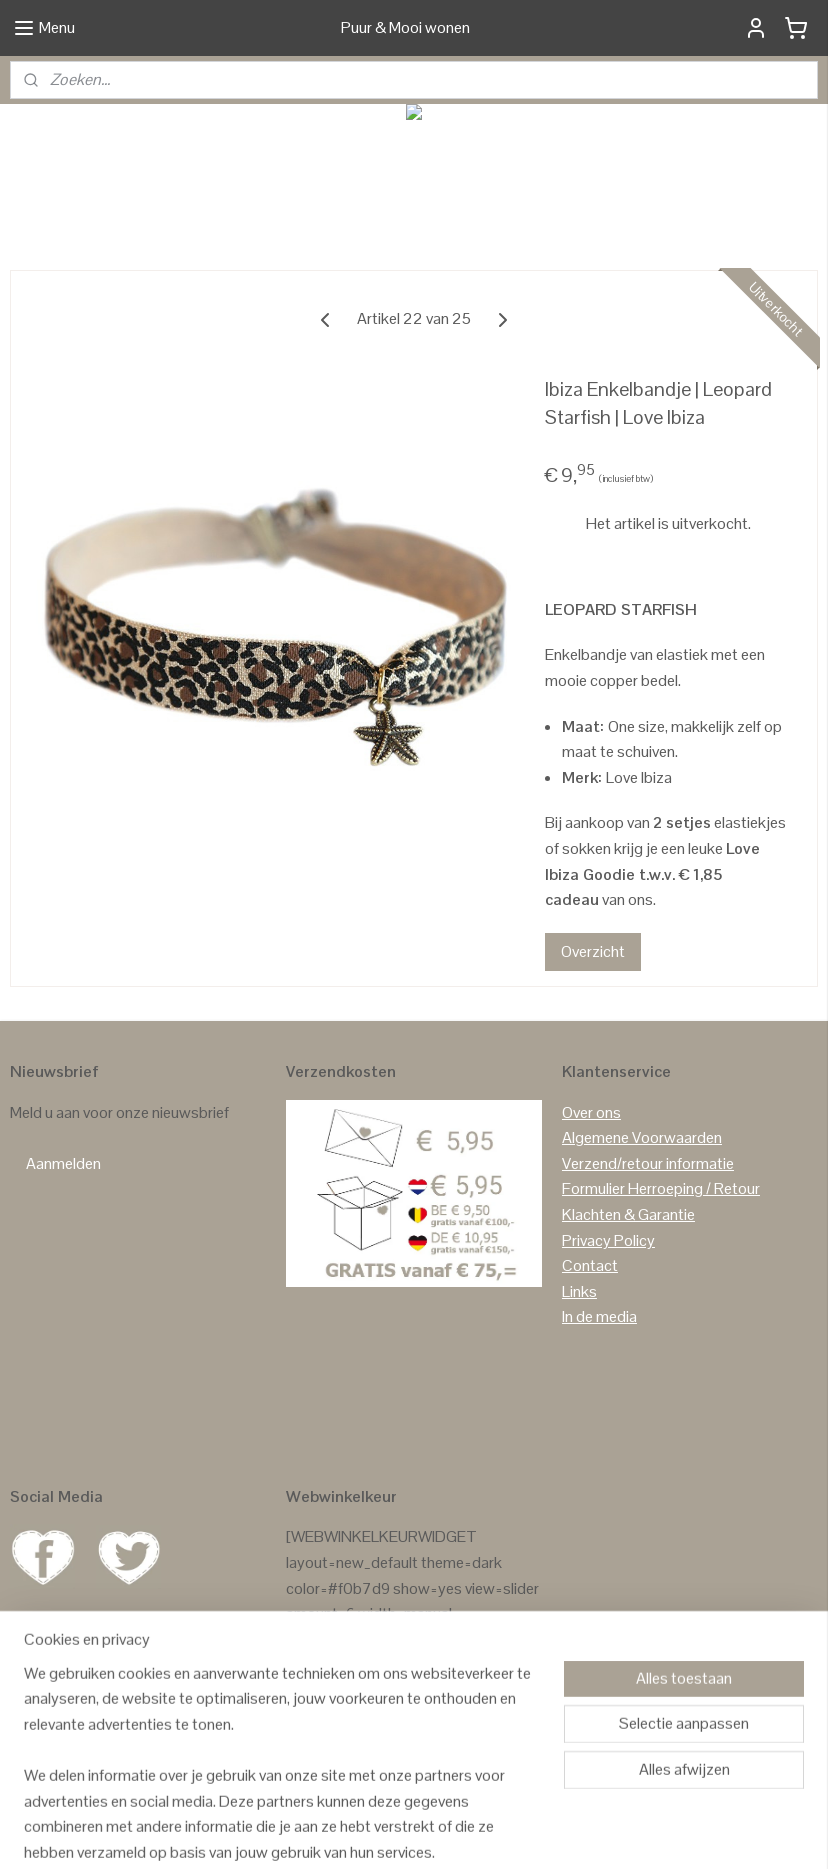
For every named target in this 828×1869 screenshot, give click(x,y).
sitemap (369, 1832)
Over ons (591, 1112)
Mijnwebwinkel (611, 1832)
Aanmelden (63, 1163)
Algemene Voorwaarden (642, 1137)
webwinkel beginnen (463, 1832)
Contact (590, 1265)
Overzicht (593, 950)
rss (401, 1832)
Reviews (314, 1690)
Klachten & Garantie (628, 1214)
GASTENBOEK (396, 1690)
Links (579, 1291)
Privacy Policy (608, 1240)
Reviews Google (340, 1716)
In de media (599, 1316)
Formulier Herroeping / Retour (661, 1188)
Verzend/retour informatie (648, 1163)
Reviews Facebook (349, 1741)
